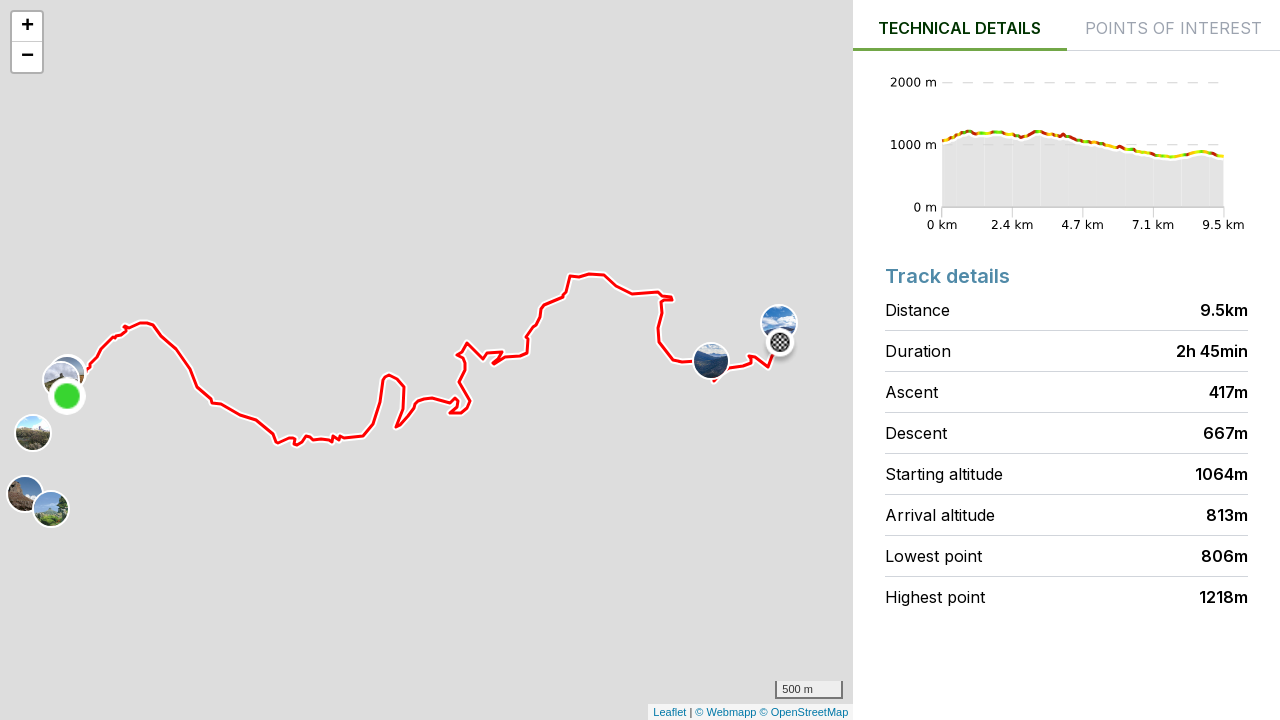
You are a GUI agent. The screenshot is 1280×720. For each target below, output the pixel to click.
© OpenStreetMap (804, 712)
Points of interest (1173, 28)
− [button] (27, 57)
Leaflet (669, 712)
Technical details (959, 28)
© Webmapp (727, 712)
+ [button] (27, 27)
